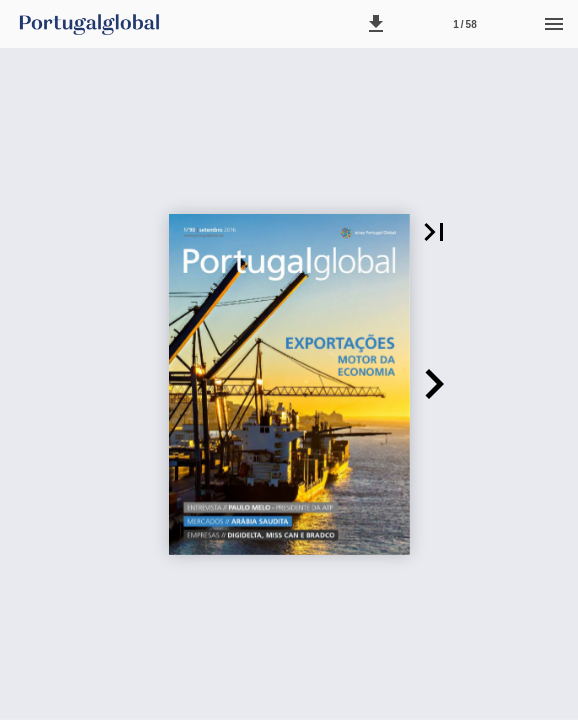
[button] (376, 24)
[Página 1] (465, 24)
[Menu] (554, 24)
